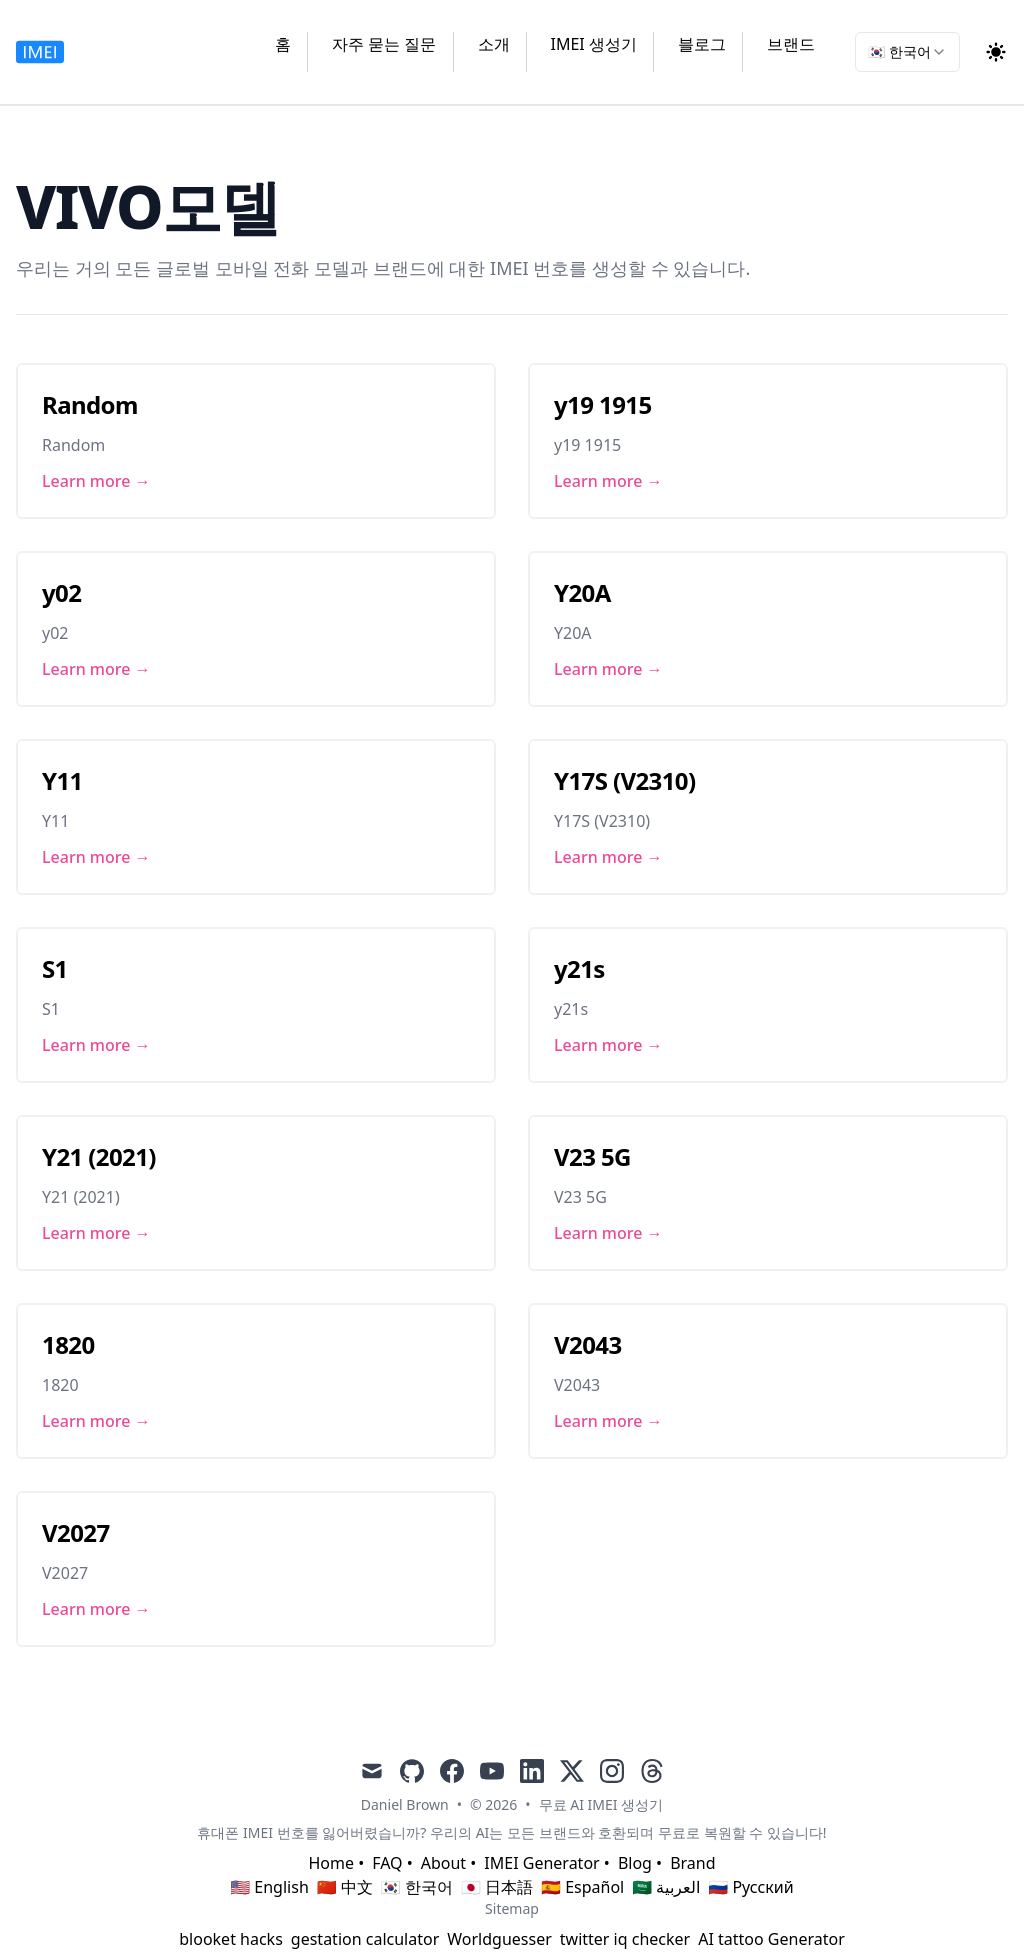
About (443, 1863)
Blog (635, 1863)
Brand (692, 1863)
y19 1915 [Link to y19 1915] (603, 404)
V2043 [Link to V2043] (588, 1344)
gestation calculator (365, 1939)
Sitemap (512, 1908)
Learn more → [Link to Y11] (96, 857)
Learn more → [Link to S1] (96, 1045)
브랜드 (791, 44)
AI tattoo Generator (771, 1939)
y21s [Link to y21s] (579, 968)
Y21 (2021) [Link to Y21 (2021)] (99, 1156)
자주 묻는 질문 (384, 44)
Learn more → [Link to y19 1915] (608, 481)
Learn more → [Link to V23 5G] (608, 1233)
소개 (494, 44)
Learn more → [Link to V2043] (608, 1421)
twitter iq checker (625, 1939)
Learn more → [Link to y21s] (608, 1045)
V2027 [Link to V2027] (76, 1532)
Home (331, 1863)
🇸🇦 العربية (666, 1887)
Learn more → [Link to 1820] (96, 1421)
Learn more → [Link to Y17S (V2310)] (608, 857)
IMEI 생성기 (594, 44)
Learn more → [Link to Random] (96, 481)
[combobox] (907, 52)
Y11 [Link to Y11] (62, 780)
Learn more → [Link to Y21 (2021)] (96, 1233)
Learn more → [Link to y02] (96, 669)
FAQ (387, 1863)
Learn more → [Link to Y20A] (608, 669)
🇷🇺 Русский (750, 1887)
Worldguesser (499, 1939)
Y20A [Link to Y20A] (582, 592)
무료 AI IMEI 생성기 (601, 1804)
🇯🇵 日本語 (497, 1887)
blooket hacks (231, 1939)
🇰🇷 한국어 (417, 1887)
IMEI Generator (541, 1863)
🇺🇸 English (269, 1887)
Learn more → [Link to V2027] (96, 1609)
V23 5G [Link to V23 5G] (592, 1156)
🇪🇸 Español (582, 1887)
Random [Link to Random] (90, 404)
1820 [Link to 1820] (68, 1344)
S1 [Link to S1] (55, 968)
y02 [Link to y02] (61, 592)
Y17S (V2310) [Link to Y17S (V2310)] (625, 780)
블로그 (702, 44)
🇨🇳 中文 (345, 1887)
